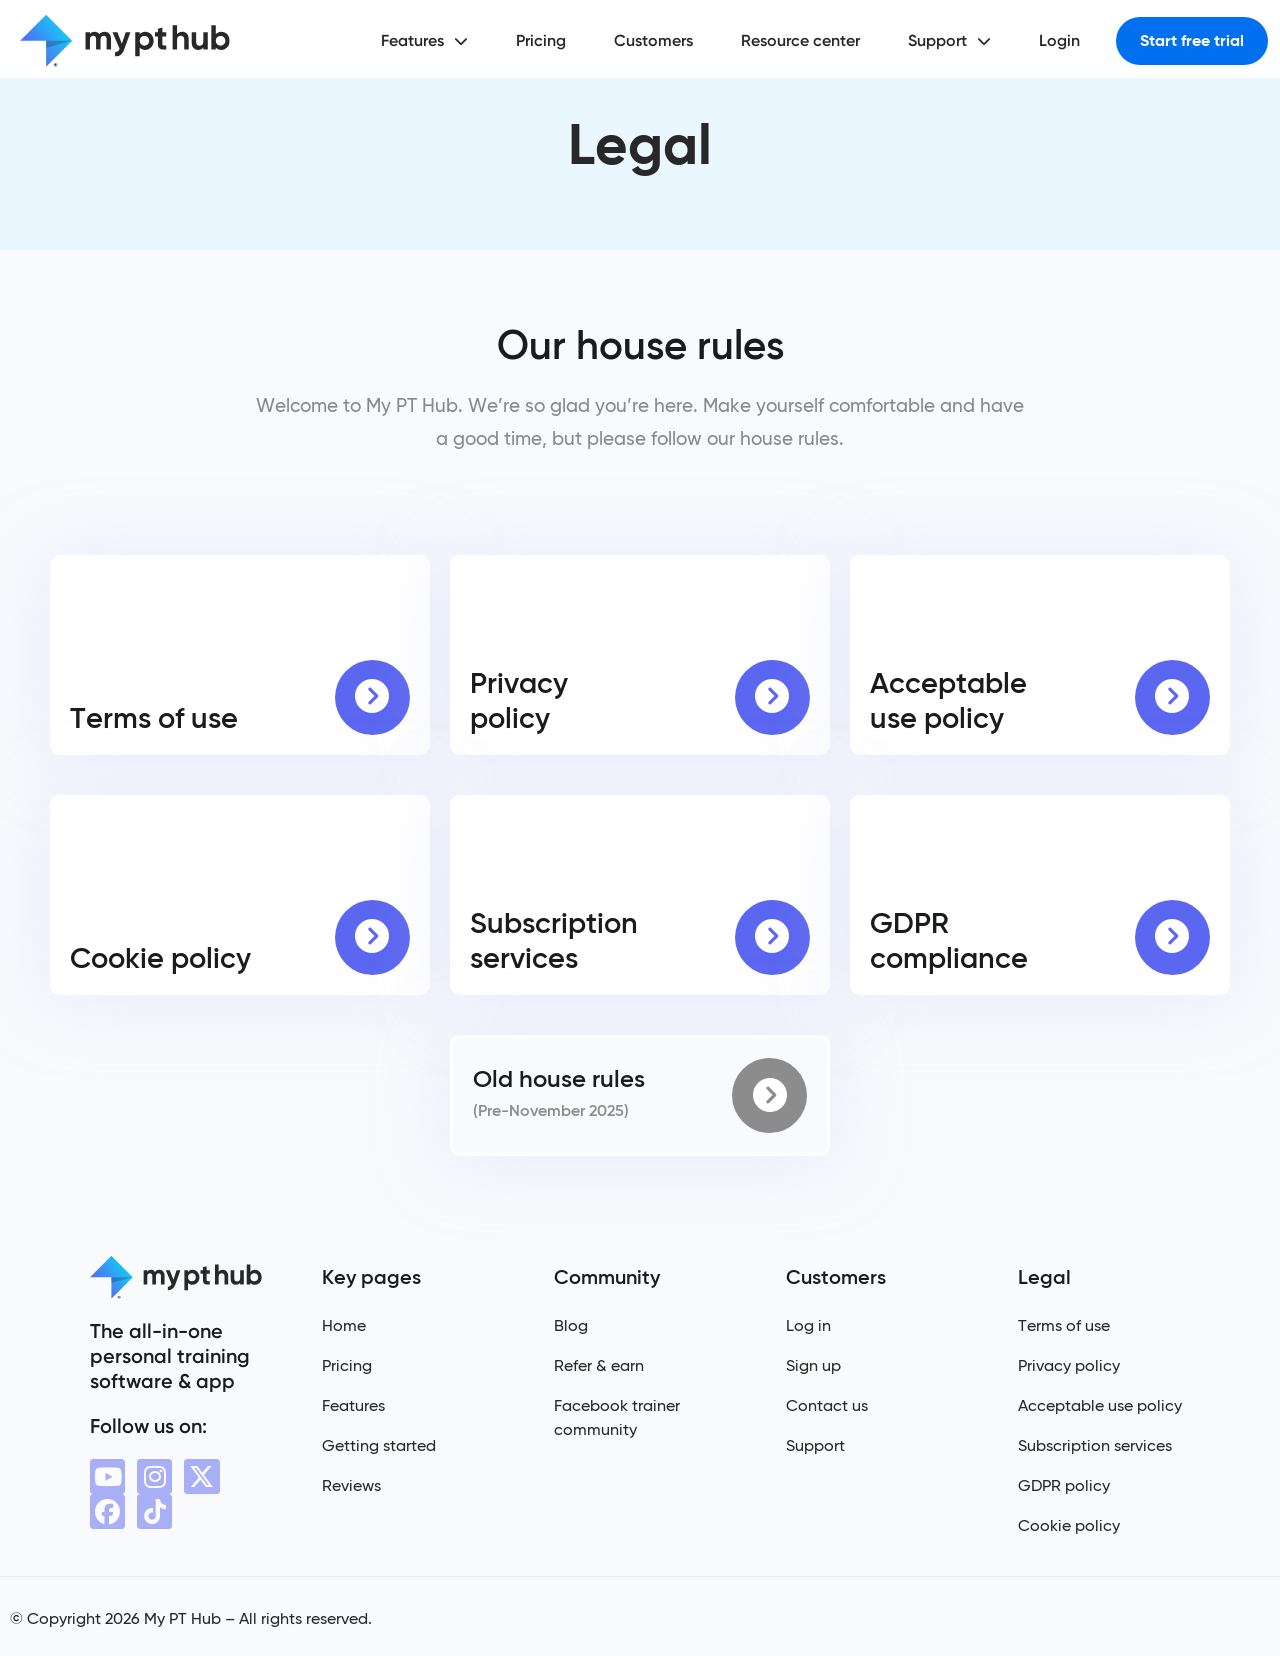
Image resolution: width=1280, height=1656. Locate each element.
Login (1059, 40)
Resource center (800, 40)
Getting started (379, 1445)
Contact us (827, 1405)
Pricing (541, 40)
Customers (653, 40)
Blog (571, 1325)
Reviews (351, 1485)
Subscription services (1095, 1445)
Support (949, 40)
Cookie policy (1069, 1525)
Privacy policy (1069, 1365)
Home (344, 1325)
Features (424, 40)
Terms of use (1064, 1325)
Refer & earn (599, 1365)
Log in (808, 1325)
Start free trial (1192, 40)
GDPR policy (1064, 1485)
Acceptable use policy (1100, 1405)
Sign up (813, 1365)
